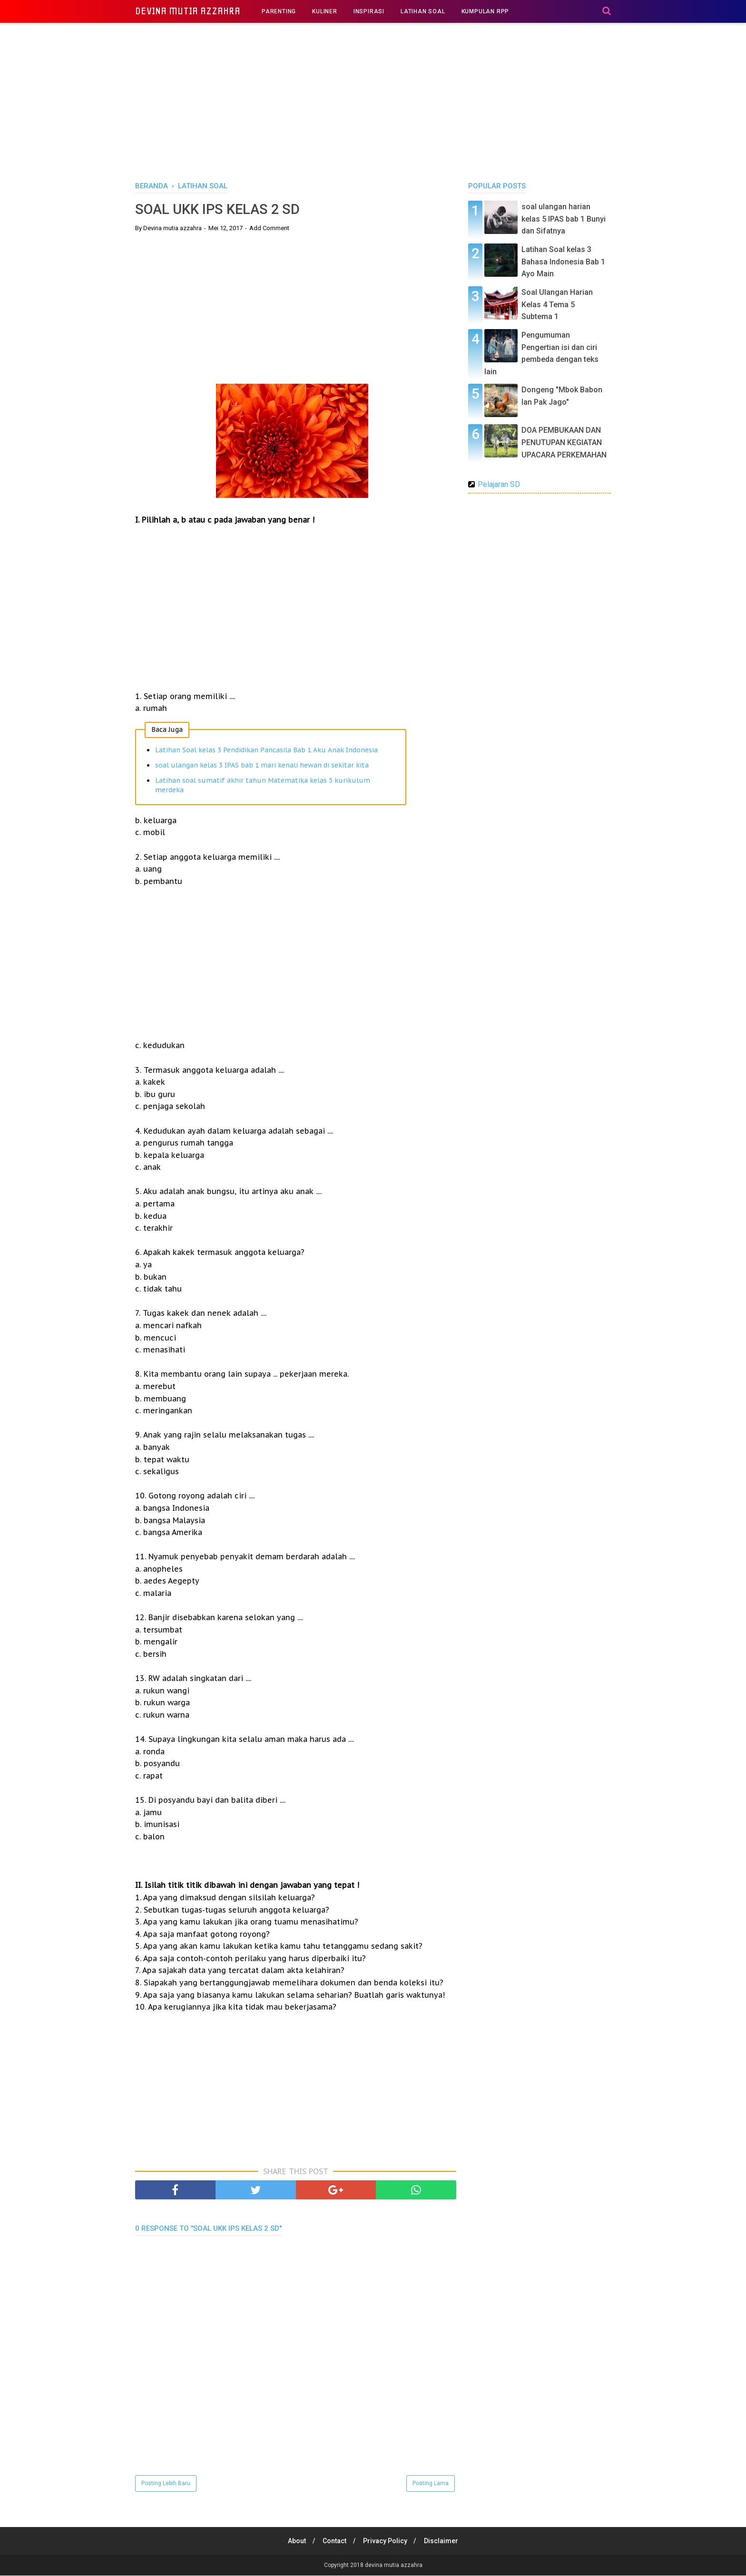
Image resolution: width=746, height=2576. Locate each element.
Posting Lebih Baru (165, 2483)
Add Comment (269, 228)
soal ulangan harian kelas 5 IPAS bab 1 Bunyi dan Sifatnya (563, 218)
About (295, 2541)
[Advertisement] (373, 99)
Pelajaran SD (499, 484)
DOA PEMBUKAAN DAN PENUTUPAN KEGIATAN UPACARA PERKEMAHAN (564, 442)
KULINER (324, 11)
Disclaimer (443, 2541)
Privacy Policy (386, 2541)
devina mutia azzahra (187, 11)
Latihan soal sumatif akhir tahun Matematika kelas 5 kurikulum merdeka (262, 786)
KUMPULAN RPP (485, 11)
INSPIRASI (368, 11)
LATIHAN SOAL (423, 11)
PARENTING (279, 11)
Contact (334, 2541)
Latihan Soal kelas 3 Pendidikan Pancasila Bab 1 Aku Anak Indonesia (266, 750)
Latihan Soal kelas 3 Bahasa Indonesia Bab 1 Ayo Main (563, 261)
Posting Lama (430, 2483)
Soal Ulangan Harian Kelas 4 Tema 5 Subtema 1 (557, 304)
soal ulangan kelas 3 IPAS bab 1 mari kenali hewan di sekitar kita (262, 765)
